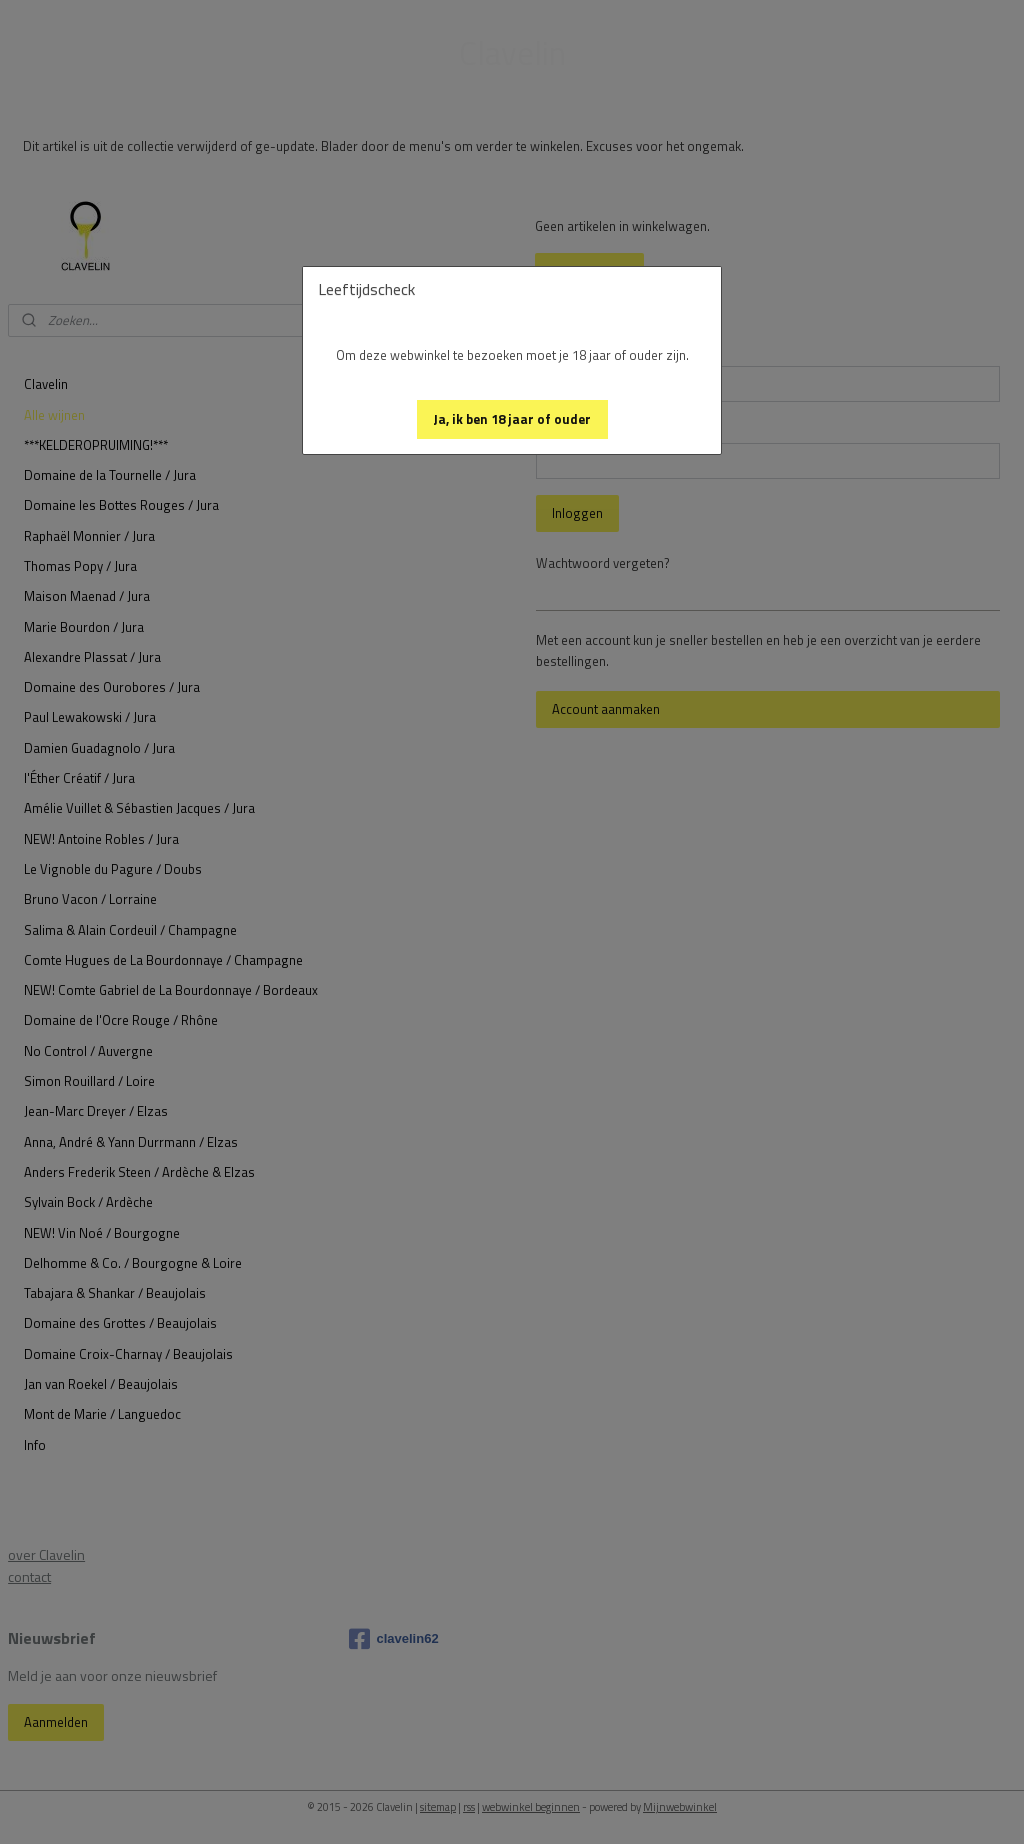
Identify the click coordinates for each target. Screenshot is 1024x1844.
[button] (512, 419)
